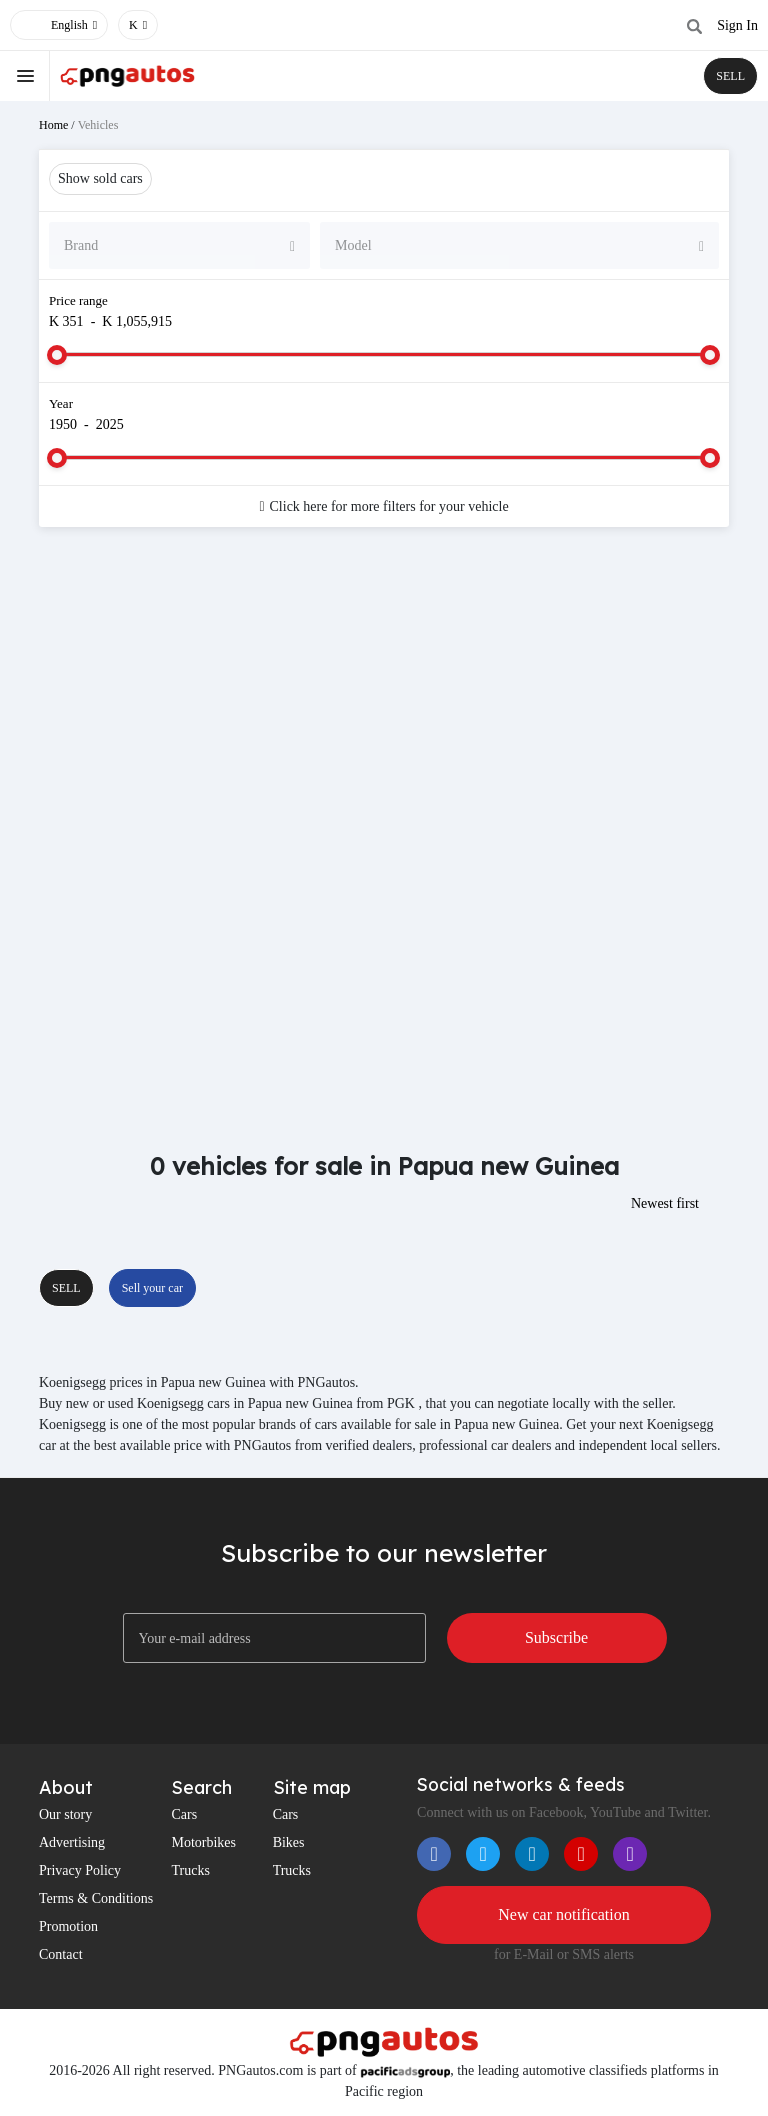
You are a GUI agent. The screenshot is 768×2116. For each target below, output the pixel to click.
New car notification (564, 1914)
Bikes (289, 1842)
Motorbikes (203, 1842)
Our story (65, 1814)
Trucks (190, 1870)
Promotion (68, 1926)
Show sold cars (100, 178)
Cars (184, 1814)
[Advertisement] (384, 702)
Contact (61, 1954)
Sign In (737, 25)
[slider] (57, 355)
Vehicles (98, 125)
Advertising (72, 1842)
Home (53, 125)
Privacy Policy (80, 1870)
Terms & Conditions (96, 1898)
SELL (730, 76)
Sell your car (152, 1288)
